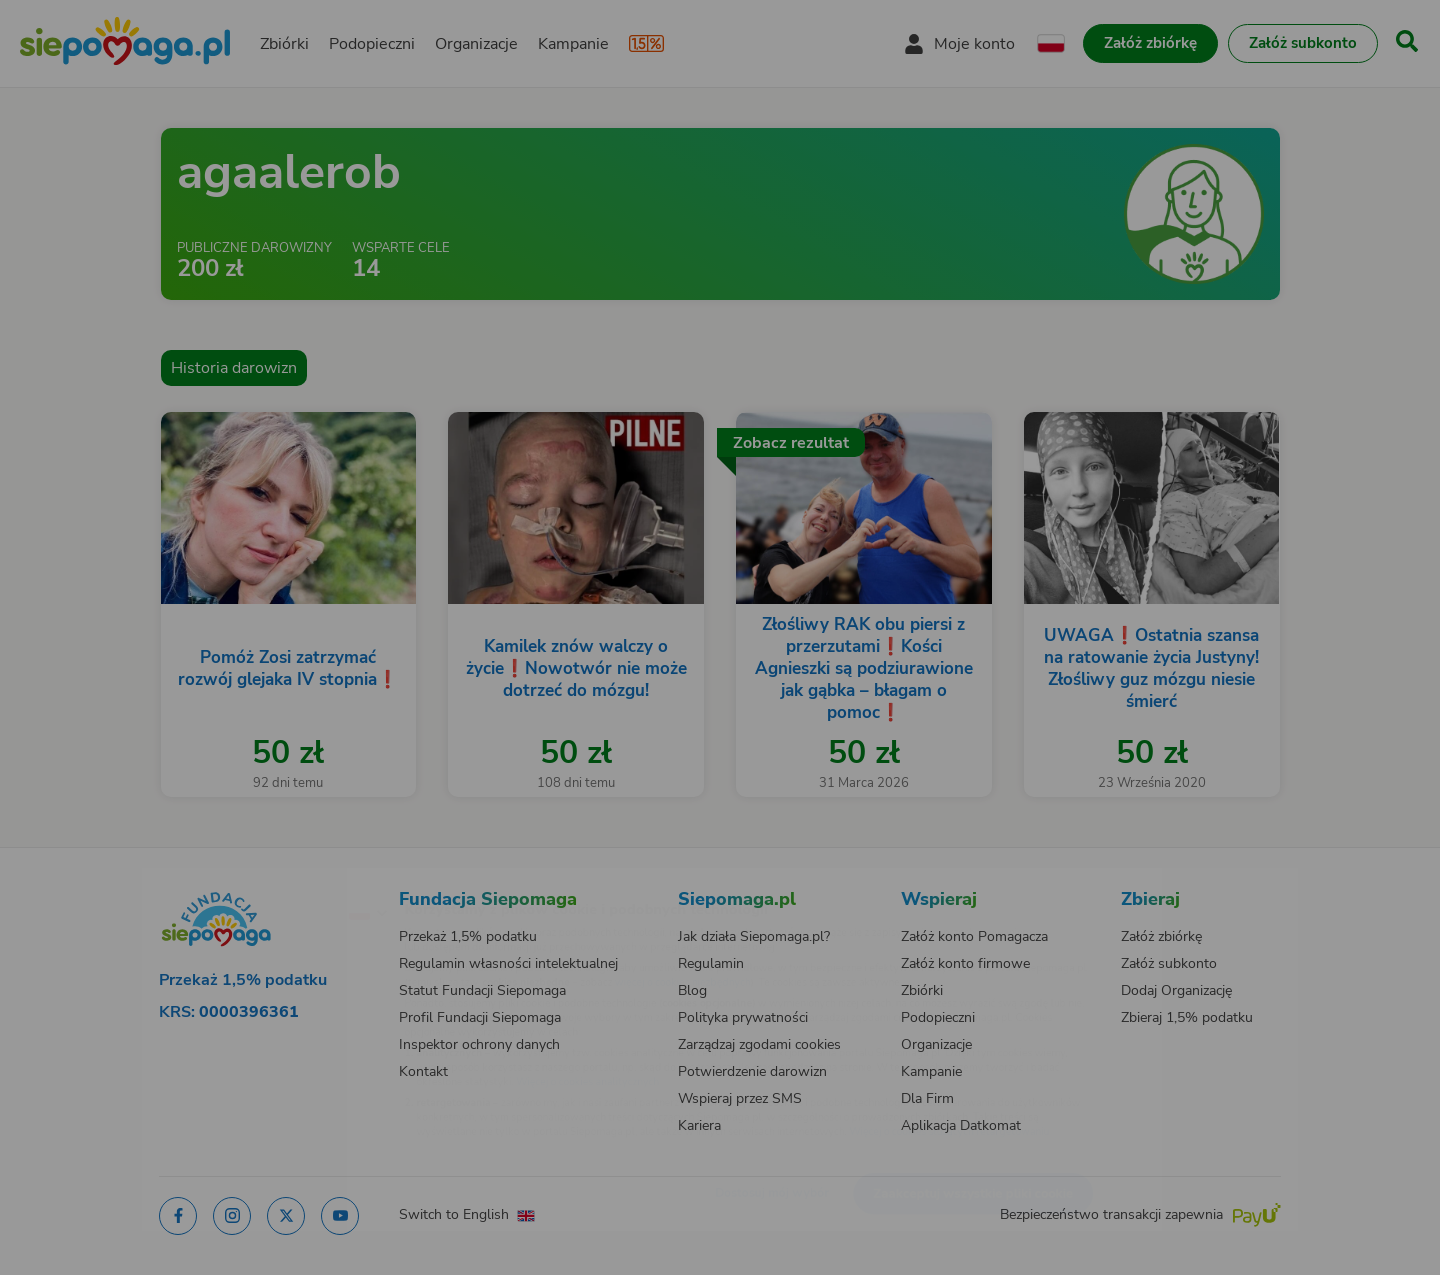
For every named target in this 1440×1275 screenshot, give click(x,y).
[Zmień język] (281, 880)
